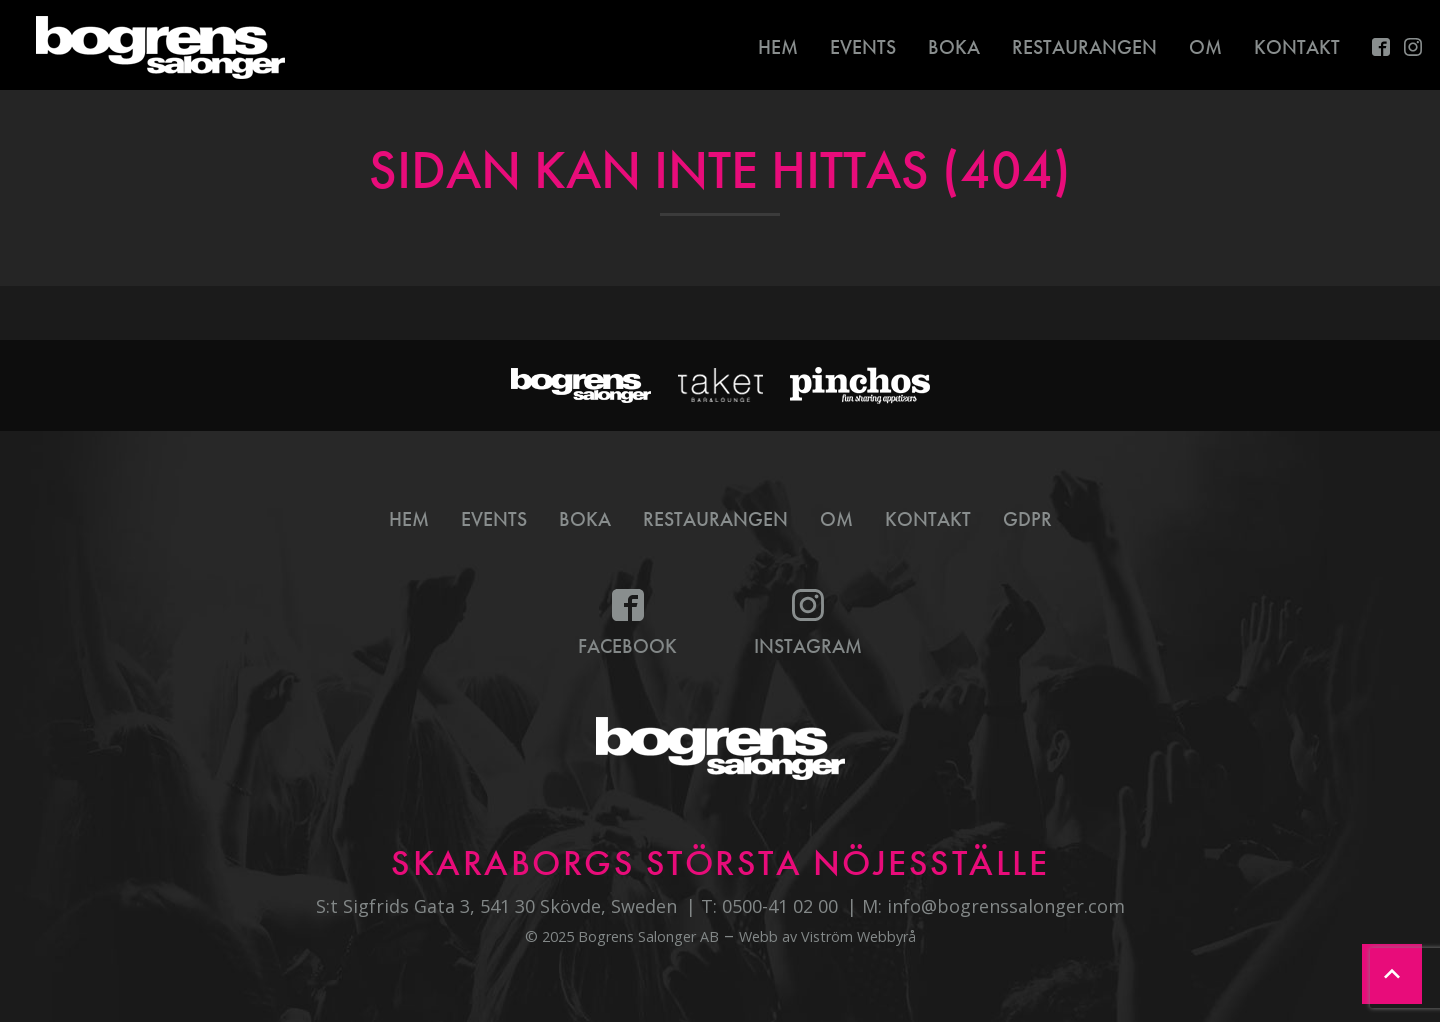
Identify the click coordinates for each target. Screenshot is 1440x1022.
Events (863, 47)
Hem (778, 47)
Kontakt (1297, 47)
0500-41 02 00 (780, 906)
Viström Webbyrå (858, 936)
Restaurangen (1084, 47)
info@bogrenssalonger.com (1006, 906)
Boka (954, 47)
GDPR (1027, 519)
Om (1205, 47)
